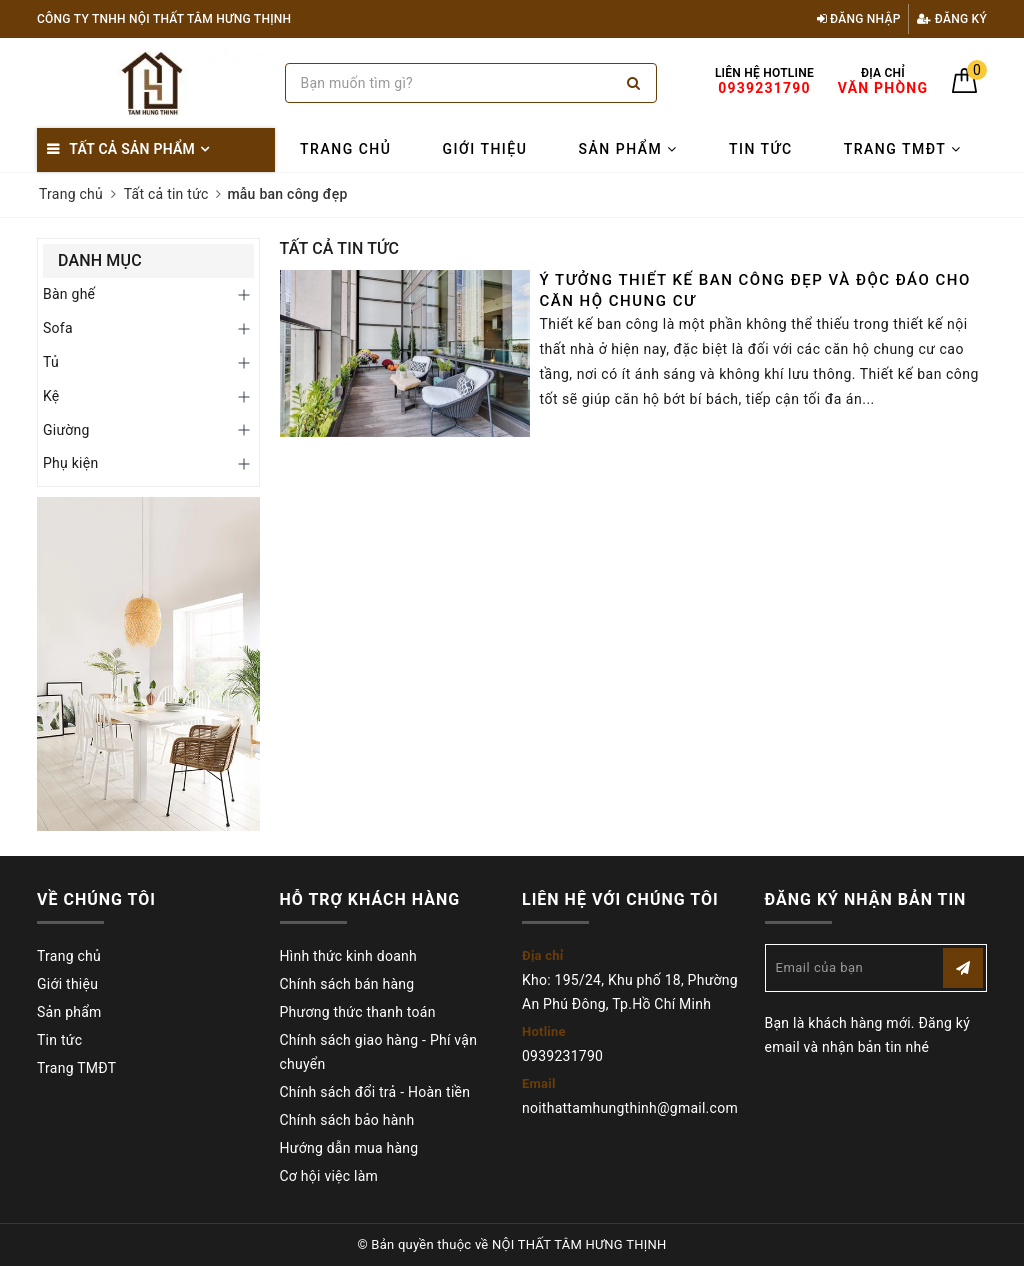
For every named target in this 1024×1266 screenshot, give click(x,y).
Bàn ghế (69, 294)
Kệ (51, 396)
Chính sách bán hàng (347, 984)
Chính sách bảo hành (347, 1120)
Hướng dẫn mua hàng (349, 1148)
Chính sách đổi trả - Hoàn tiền (375, 1092)
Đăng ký (952, 19)
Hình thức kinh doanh (348, 956)
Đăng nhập (859, 19)
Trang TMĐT (903, 149)
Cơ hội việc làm (329, 1176)
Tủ (51, 362)
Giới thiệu (485, 149)
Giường (66, 430)
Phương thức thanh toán (358, 1012)
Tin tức (761, 149)
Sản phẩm (628, 149)
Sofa (58, 328)
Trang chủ (345, 149)
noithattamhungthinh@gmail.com (630, 1108)
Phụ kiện (70, 463)
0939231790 (562, 1056)
